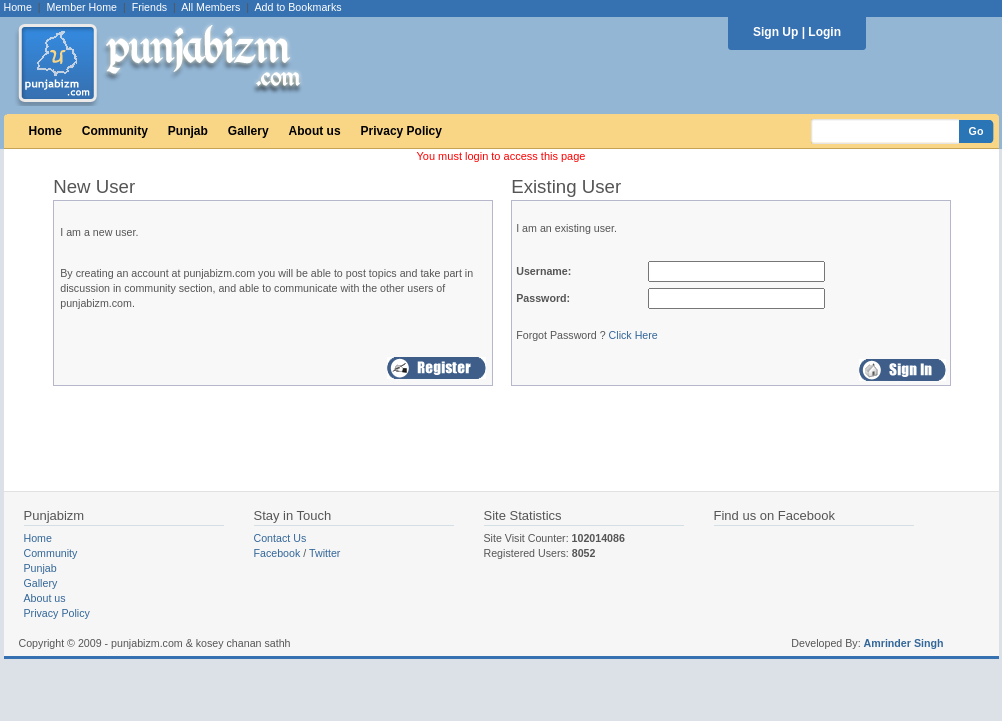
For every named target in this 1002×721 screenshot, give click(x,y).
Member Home (82, 7)
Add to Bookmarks (297, 7)
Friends (150, 7)
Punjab (188, 131)
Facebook (277, 553)
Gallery (248, 131)
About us (315, 131)
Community (115, 131)
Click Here (633, 335)
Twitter (324, 553)
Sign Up (775, 32)
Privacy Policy (401, 131)
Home (18, 7)
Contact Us (280, 538)
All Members (210, 7)
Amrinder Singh (904, 643)
